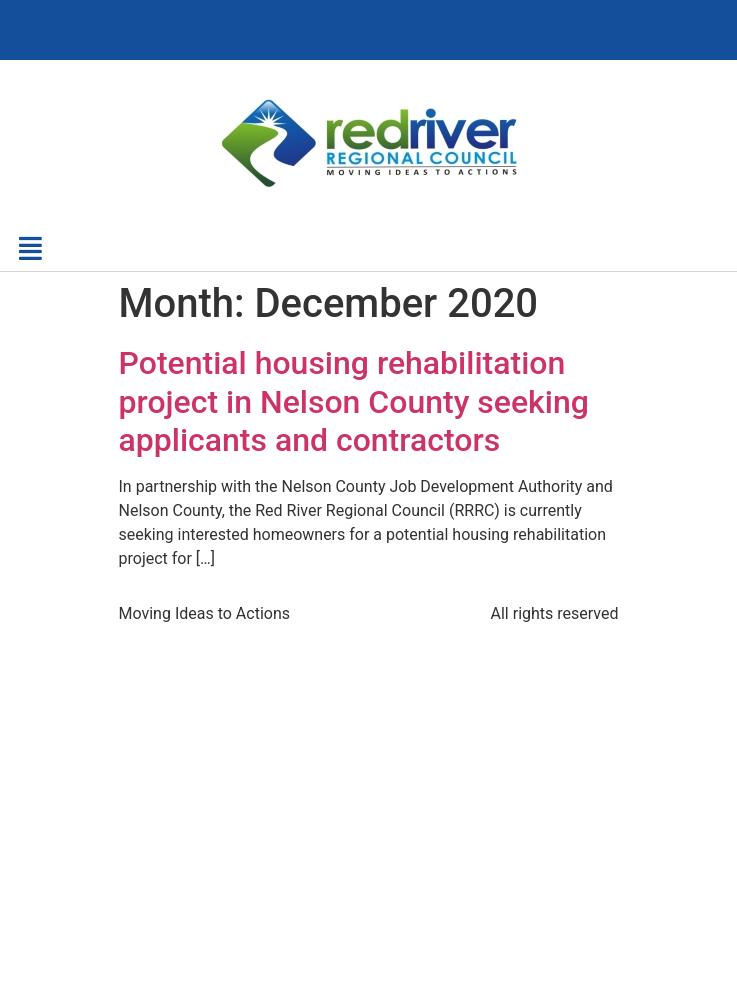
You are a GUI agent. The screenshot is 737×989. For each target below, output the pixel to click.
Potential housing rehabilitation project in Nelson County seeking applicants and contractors (354, 401)
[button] (29, 248)
